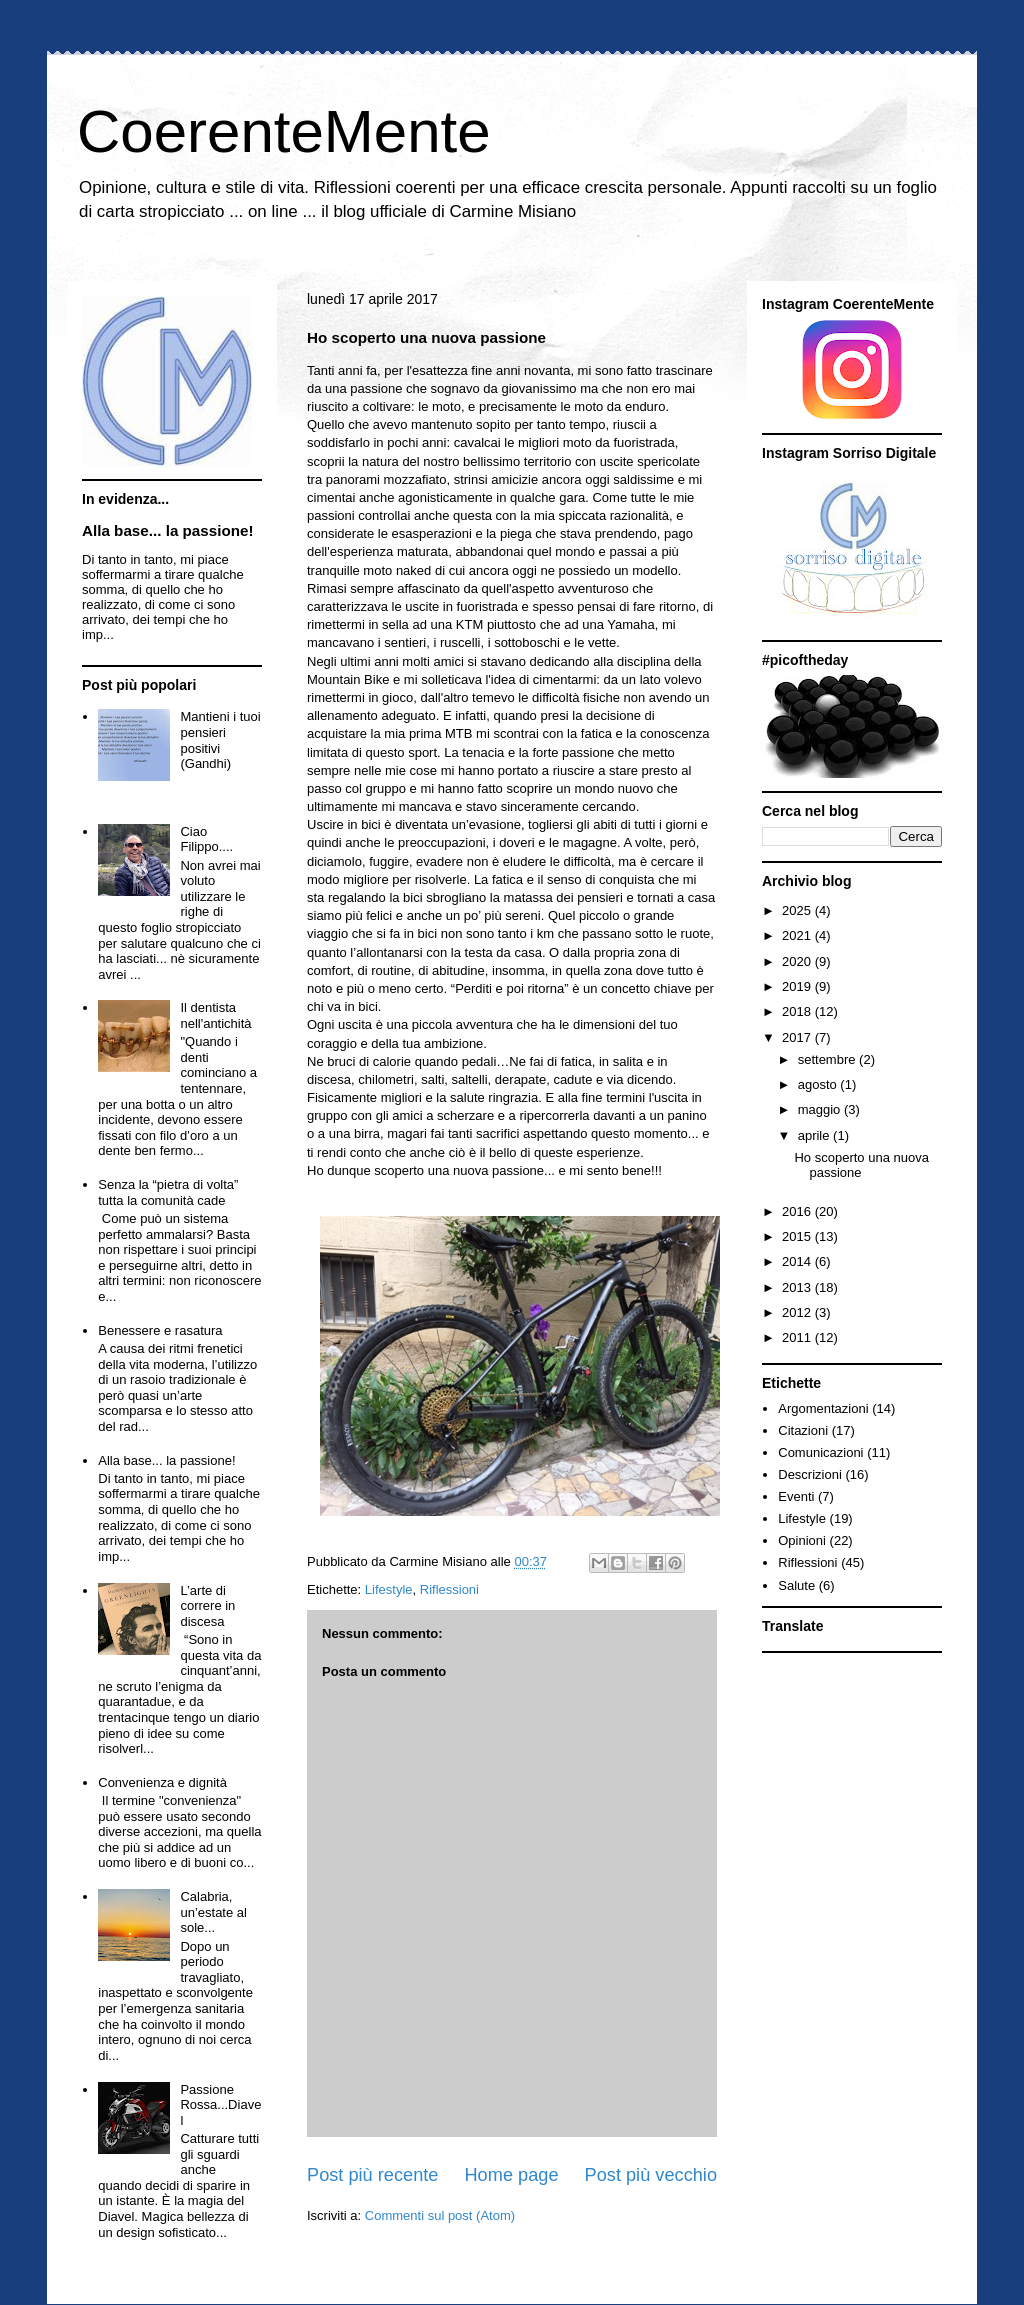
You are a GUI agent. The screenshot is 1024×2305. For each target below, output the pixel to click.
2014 (798, 1261)
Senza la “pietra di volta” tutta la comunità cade (168, 1192)
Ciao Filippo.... (206, 839)
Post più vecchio (651, 2175)
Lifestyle (389, 1589)
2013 (798, 1287)
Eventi (796, 1496)
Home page (511, 2175)
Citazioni (803, 1430)
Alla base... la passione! (168, 530)
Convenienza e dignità (162, 1782)
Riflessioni (449, 1589)
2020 (798, 961)
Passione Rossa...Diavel (220, 2105)
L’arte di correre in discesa (207, 1606)
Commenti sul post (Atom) (440, 2215)
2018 (798, 1011)
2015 (798, 1236)
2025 (798, 910)
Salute (796, 1585)
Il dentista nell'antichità (215, 1015)
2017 (798, 1037)
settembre (828, 1059)
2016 (798, 1211)
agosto (819, 1084)
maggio (821, 1109)
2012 (798, 1312)
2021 (798, 935)
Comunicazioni (820, 1452)
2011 (798, 1337)
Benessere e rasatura (160, 1330)
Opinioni (802, 1540)
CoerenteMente (284, 131)
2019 (798, 986)
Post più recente (372, 2175)
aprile (815, 1135)
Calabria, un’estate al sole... (213, 1912)
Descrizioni (810, 1474)
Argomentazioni (823, 1408)
